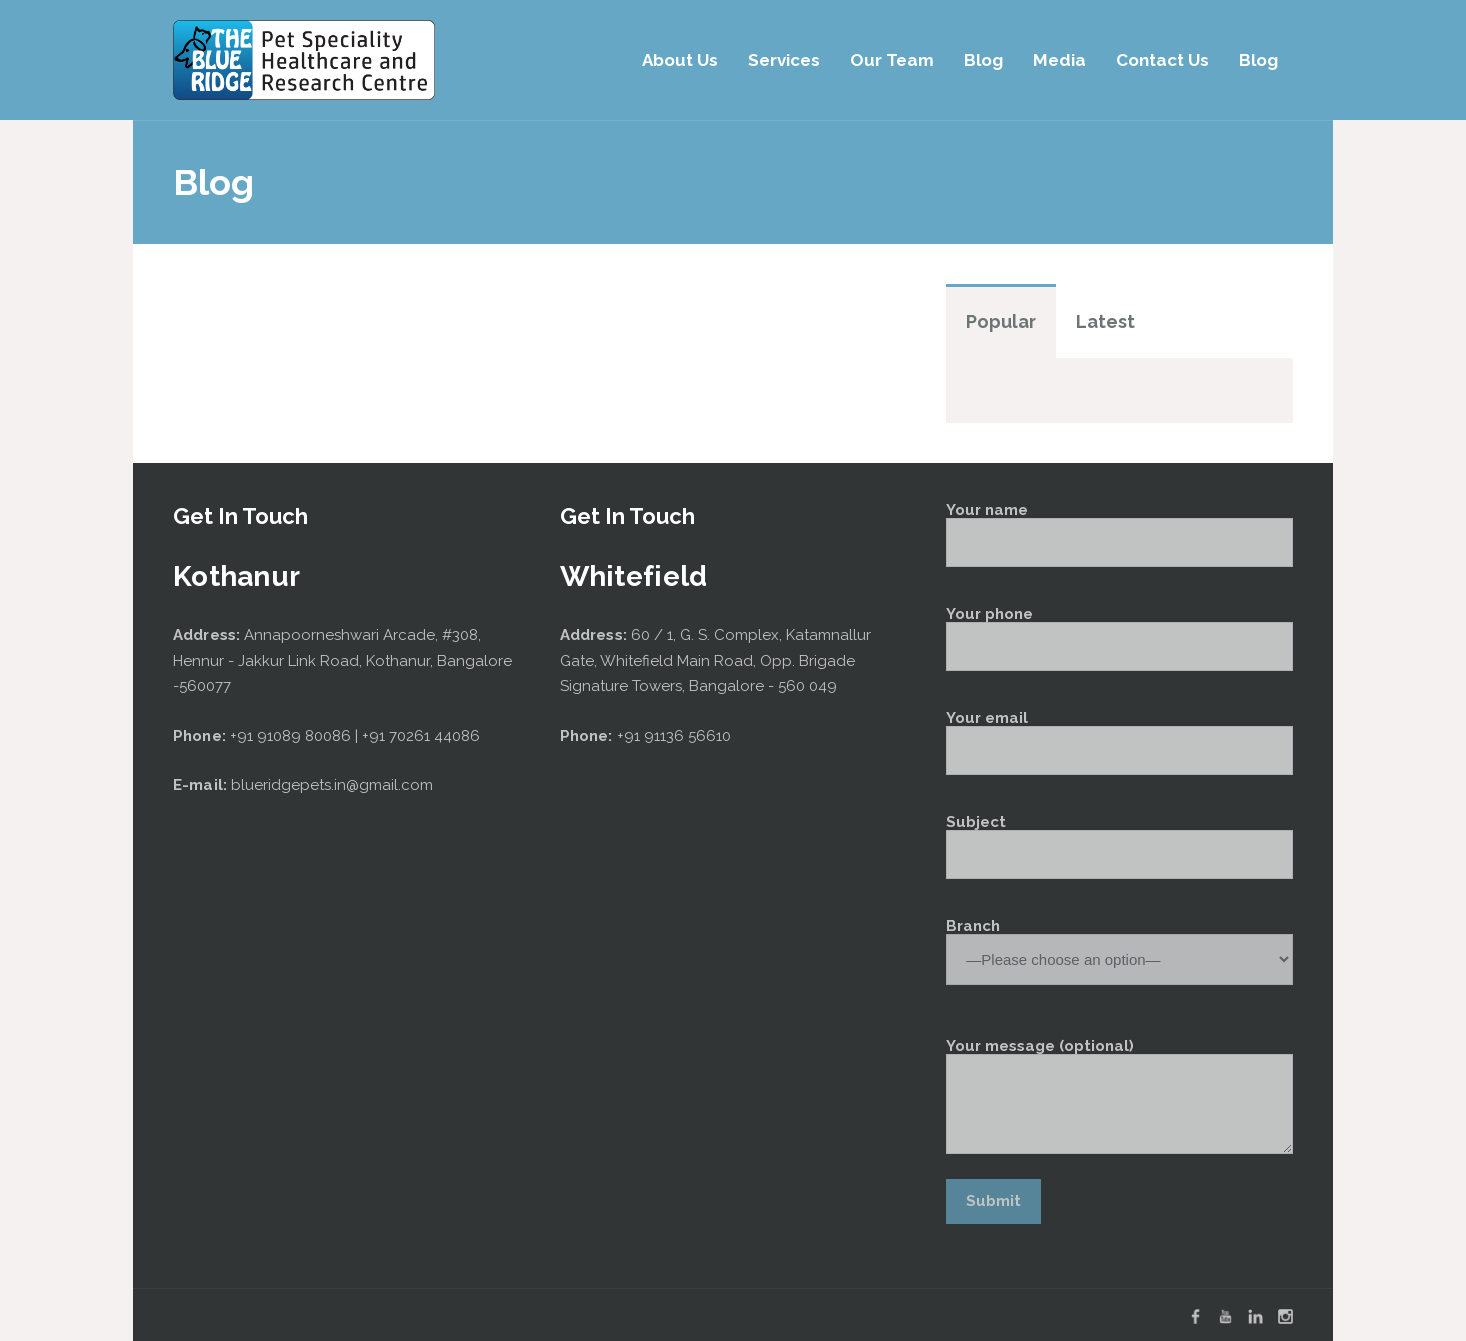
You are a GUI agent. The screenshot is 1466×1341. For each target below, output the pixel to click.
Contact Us (1162, 60)
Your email (1119, 743)
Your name (1119, 535)
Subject (1119, 847)
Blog (983, 60)
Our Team (892, 60)
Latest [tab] (1105, 321)
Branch (1119, 944)
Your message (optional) (1119, 1096)
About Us (680, 60)
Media (1059, 60)
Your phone (1119, 639)
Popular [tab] (1001, 321)
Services (784, 60)
